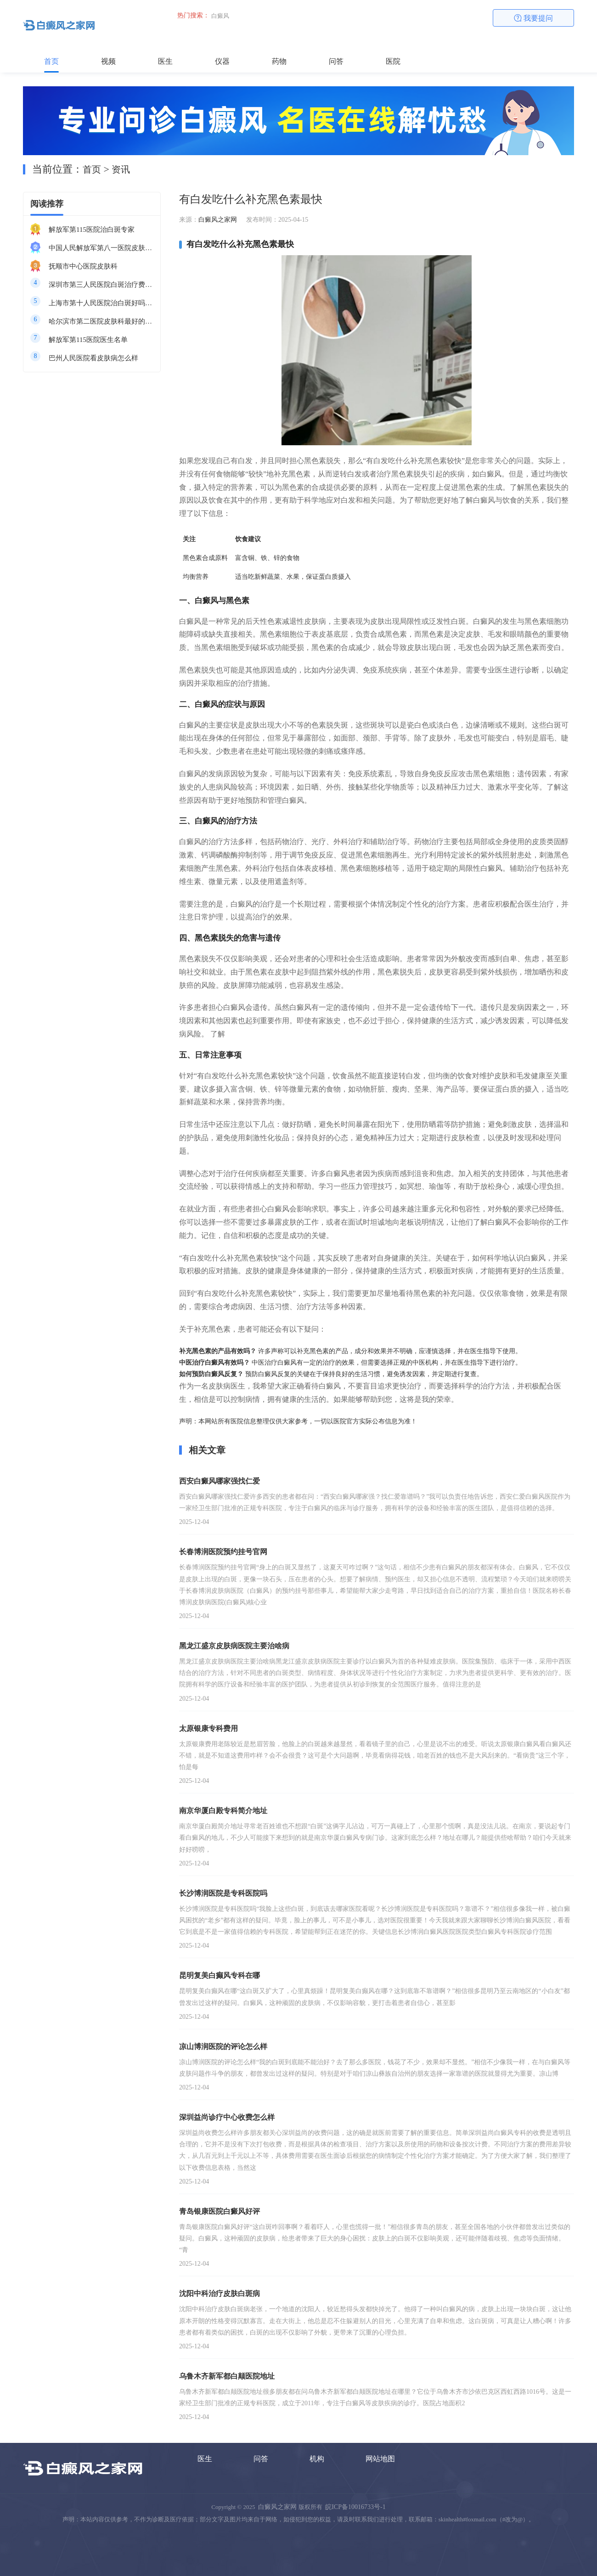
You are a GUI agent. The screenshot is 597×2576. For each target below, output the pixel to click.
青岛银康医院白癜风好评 (219, 2211)
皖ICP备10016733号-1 (355, 2506)
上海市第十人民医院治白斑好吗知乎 (101, 303)
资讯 (121, 169)
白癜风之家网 (217, 219)
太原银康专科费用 (208, 1728)
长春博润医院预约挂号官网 (223, 1552)
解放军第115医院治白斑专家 (92, 229)
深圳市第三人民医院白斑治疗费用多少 (101, 284)
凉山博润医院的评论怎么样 (223, 2046)
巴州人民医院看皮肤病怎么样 (93, 358)
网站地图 (380, 2459)
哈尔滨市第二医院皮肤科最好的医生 (101, 321)
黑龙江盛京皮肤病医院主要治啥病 (234, 1646)
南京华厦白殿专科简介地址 (223, 1810)
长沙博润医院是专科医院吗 (223, 1893)
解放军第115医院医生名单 (88, 339)
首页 (51, 61)
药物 (279, 61)
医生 (165, 61)
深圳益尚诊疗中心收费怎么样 (227, 2117)
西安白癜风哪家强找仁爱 (219, 1481)
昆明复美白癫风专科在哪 (219, 1975)
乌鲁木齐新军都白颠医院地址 (227, 2376)
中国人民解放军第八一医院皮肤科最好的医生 (101, 248)
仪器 (222, 61)
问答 (336, 61)
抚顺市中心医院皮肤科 (83, 266)
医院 (393, 61)
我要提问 (533, 18)
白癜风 (220, 15)
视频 (108, 61)
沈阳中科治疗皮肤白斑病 (219, 2293)
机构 (317, 2459)
